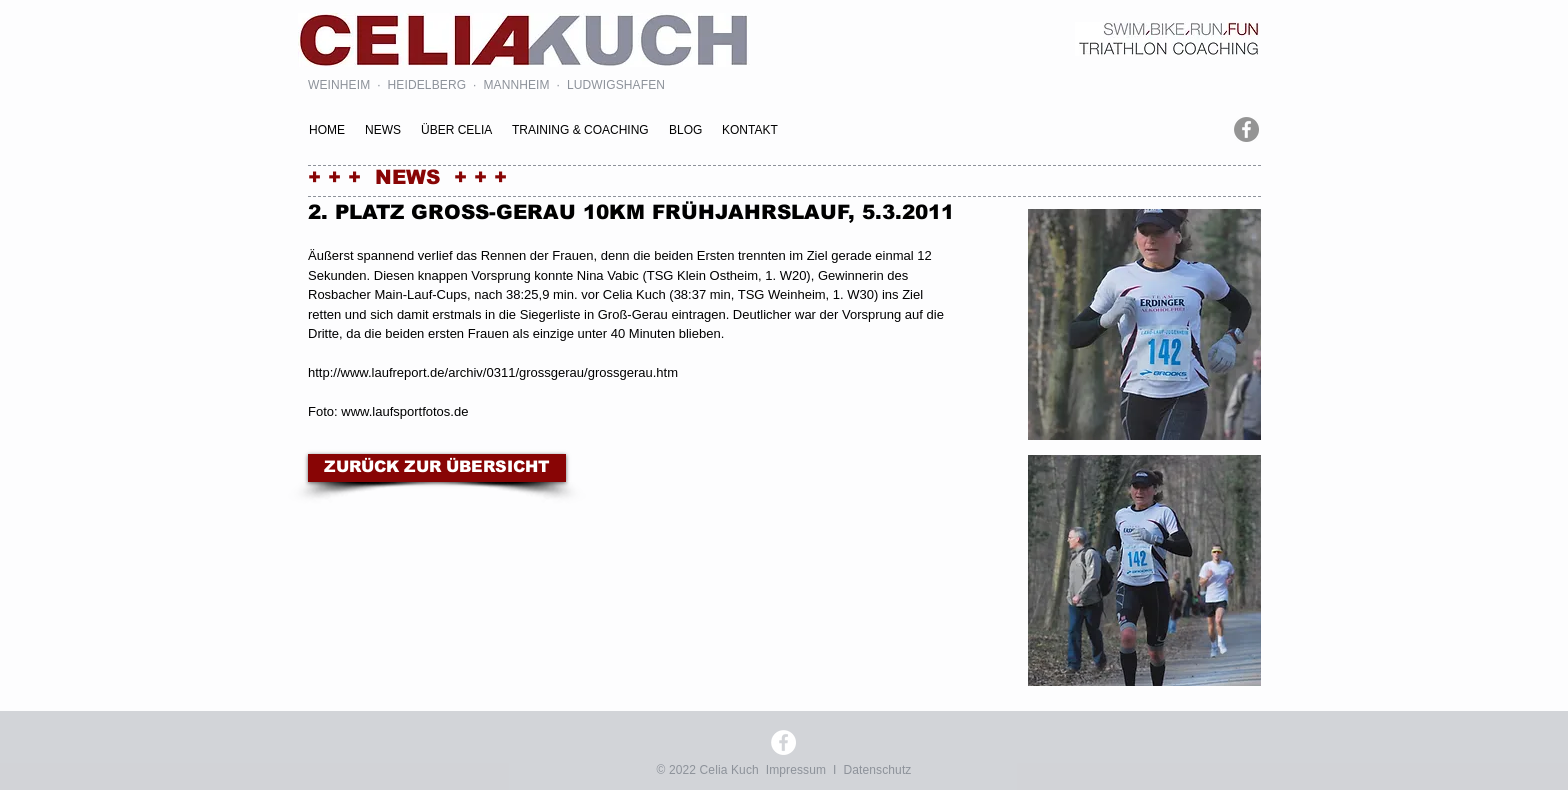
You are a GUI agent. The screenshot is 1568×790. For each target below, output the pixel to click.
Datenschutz (877, 770)
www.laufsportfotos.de (404, 411)
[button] (1144, 324)
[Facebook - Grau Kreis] (1246, 129)
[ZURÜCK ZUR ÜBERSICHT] (437, 468)
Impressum (796, 770)
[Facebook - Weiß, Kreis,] (783, 742)
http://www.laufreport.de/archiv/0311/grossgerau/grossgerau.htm (493, 372)
